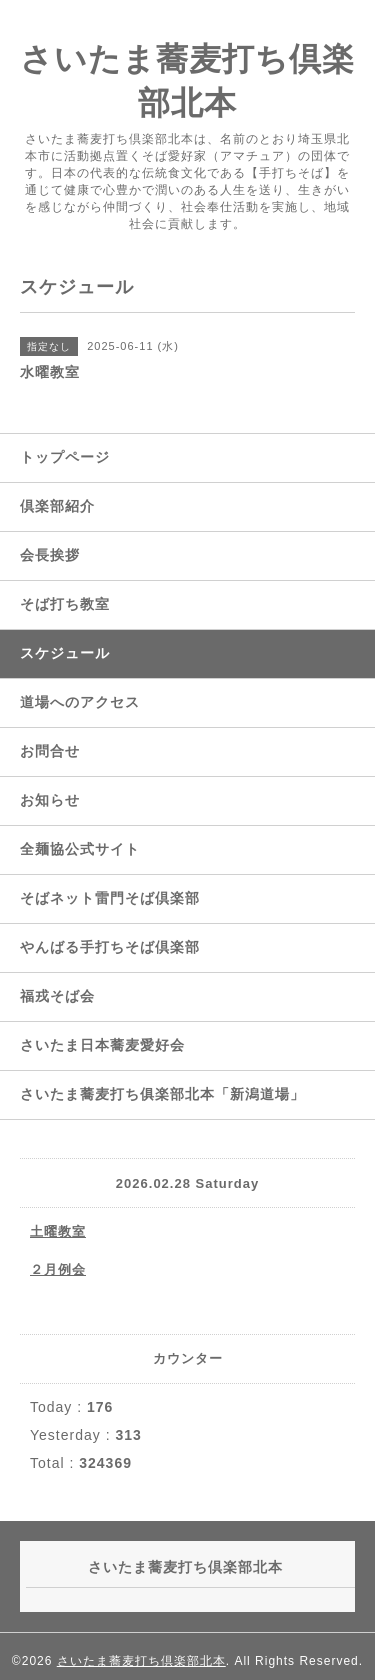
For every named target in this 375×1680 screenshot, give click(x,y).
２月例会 (58, 1269)
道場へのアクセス (80, 702)
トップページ (65, 457)
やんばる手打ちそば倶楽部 (110, 947)
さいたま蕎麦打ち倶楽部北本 (141, 1661)
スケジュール (65, 653)
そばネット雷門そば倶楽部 (110, 898)
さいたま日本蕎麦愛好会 (102, 1045)
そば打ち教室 (65, 604)
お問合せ (50, 751)
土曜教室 (58, 1231)
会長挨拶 (50, 555)
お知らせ (50, 800)
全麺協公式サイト (80, 849)
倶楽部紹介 (57, 506)
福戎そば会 (57, 996)
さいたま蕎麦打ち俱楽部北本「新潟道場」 (162, 1094)
